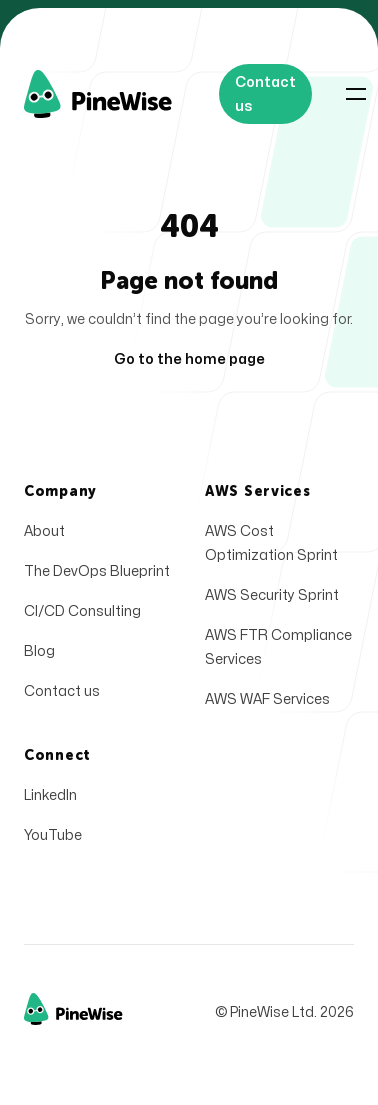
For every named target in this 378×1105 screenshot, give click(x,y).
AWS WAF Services (267, 699)
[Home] (121, 94)
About (44, 531)
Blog (39, 651)
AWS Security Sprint (272, 595)
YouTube (53, 835)
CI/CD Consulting (82, 611)
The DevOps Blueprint (97, 571)
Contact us (62, 691)
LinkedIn (50, 795)
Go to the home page (189, 359)
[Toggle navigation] (356, 94)
